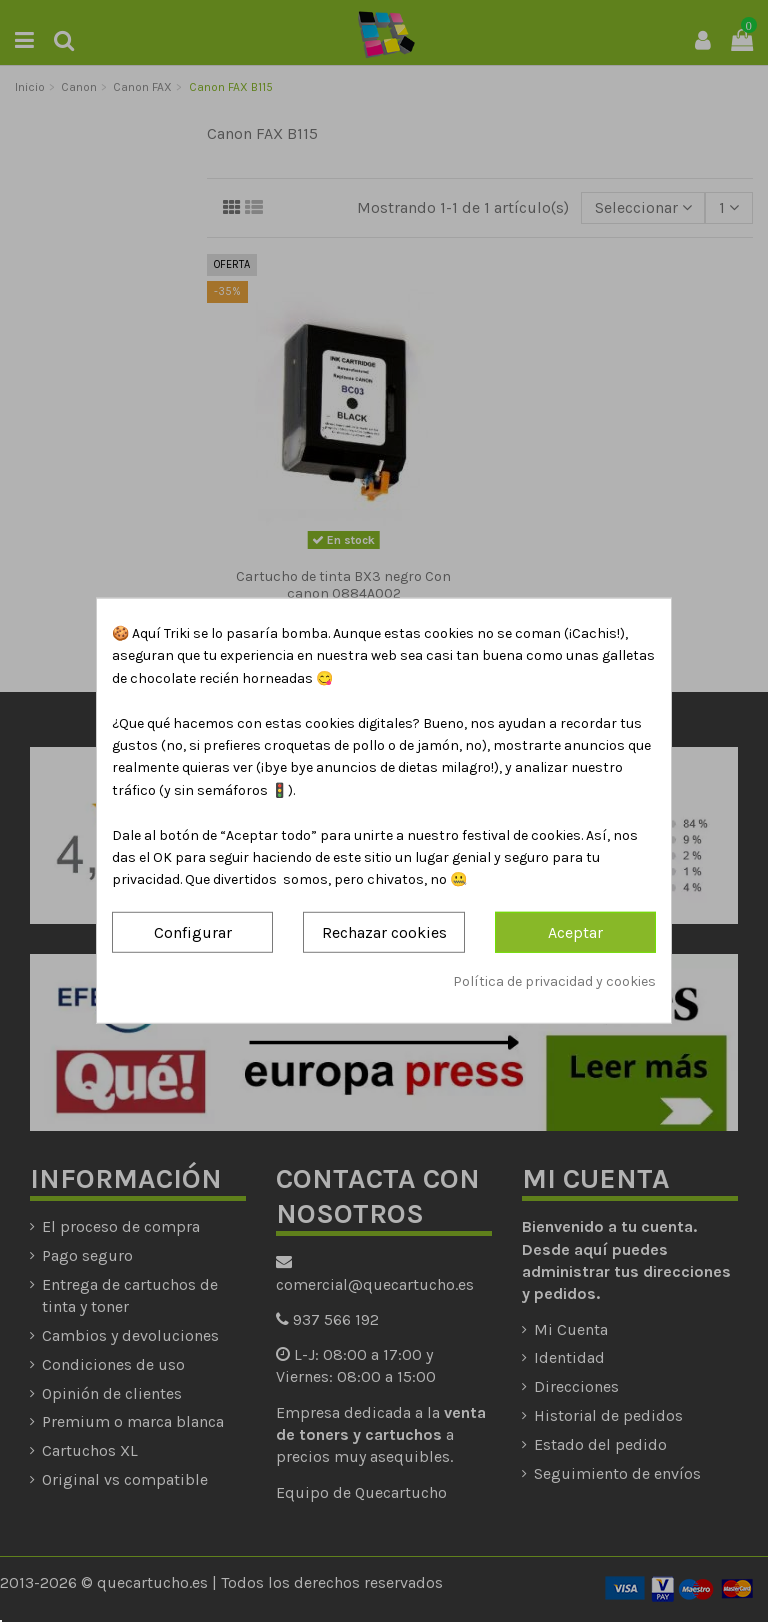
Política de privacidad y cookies (554, 981)
